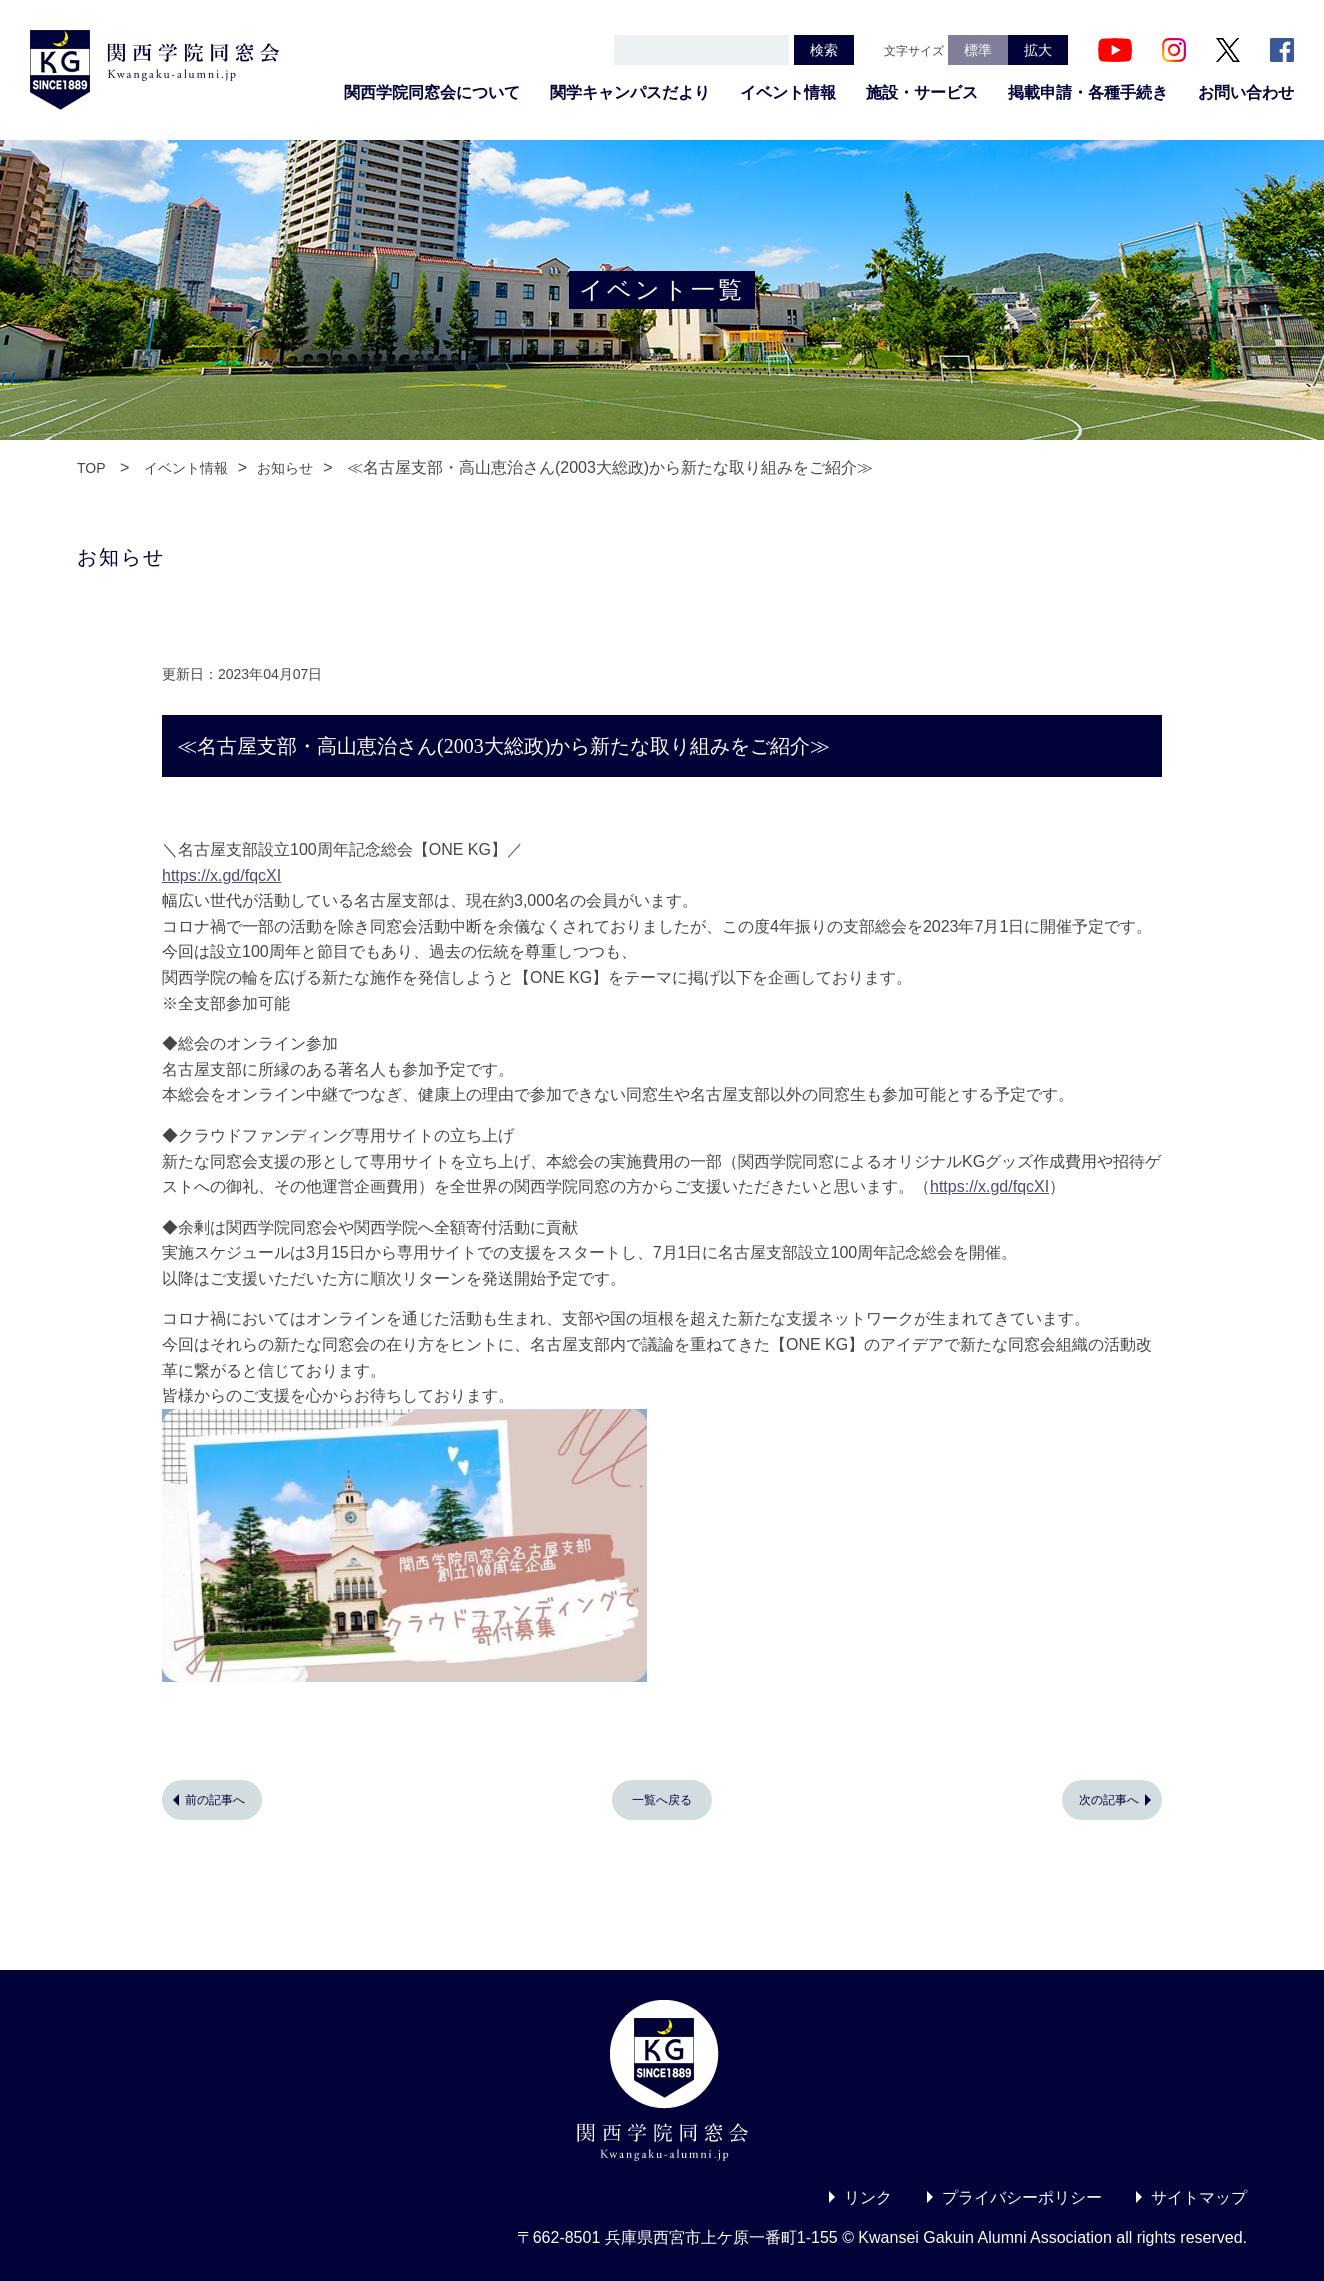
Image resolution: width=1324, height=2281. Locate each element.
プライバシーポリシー (1022, 2197)
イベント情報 (788, 92)
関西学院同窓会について (432, 92)
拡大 (1038, 50)
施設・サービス (922, 92)
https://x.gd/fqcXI (221, 875)
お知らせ (285, 468)
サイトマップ (1199, 2197)
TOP (91, 468)
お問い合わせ (1246, 92)
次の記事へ (1109, 1800)
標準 (978, 50)
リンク (868, 2197)
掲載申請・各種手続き (1088, 92)
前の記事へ (215, 1800)
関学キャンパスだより (630, 92)
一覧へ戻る (662, 1800)
